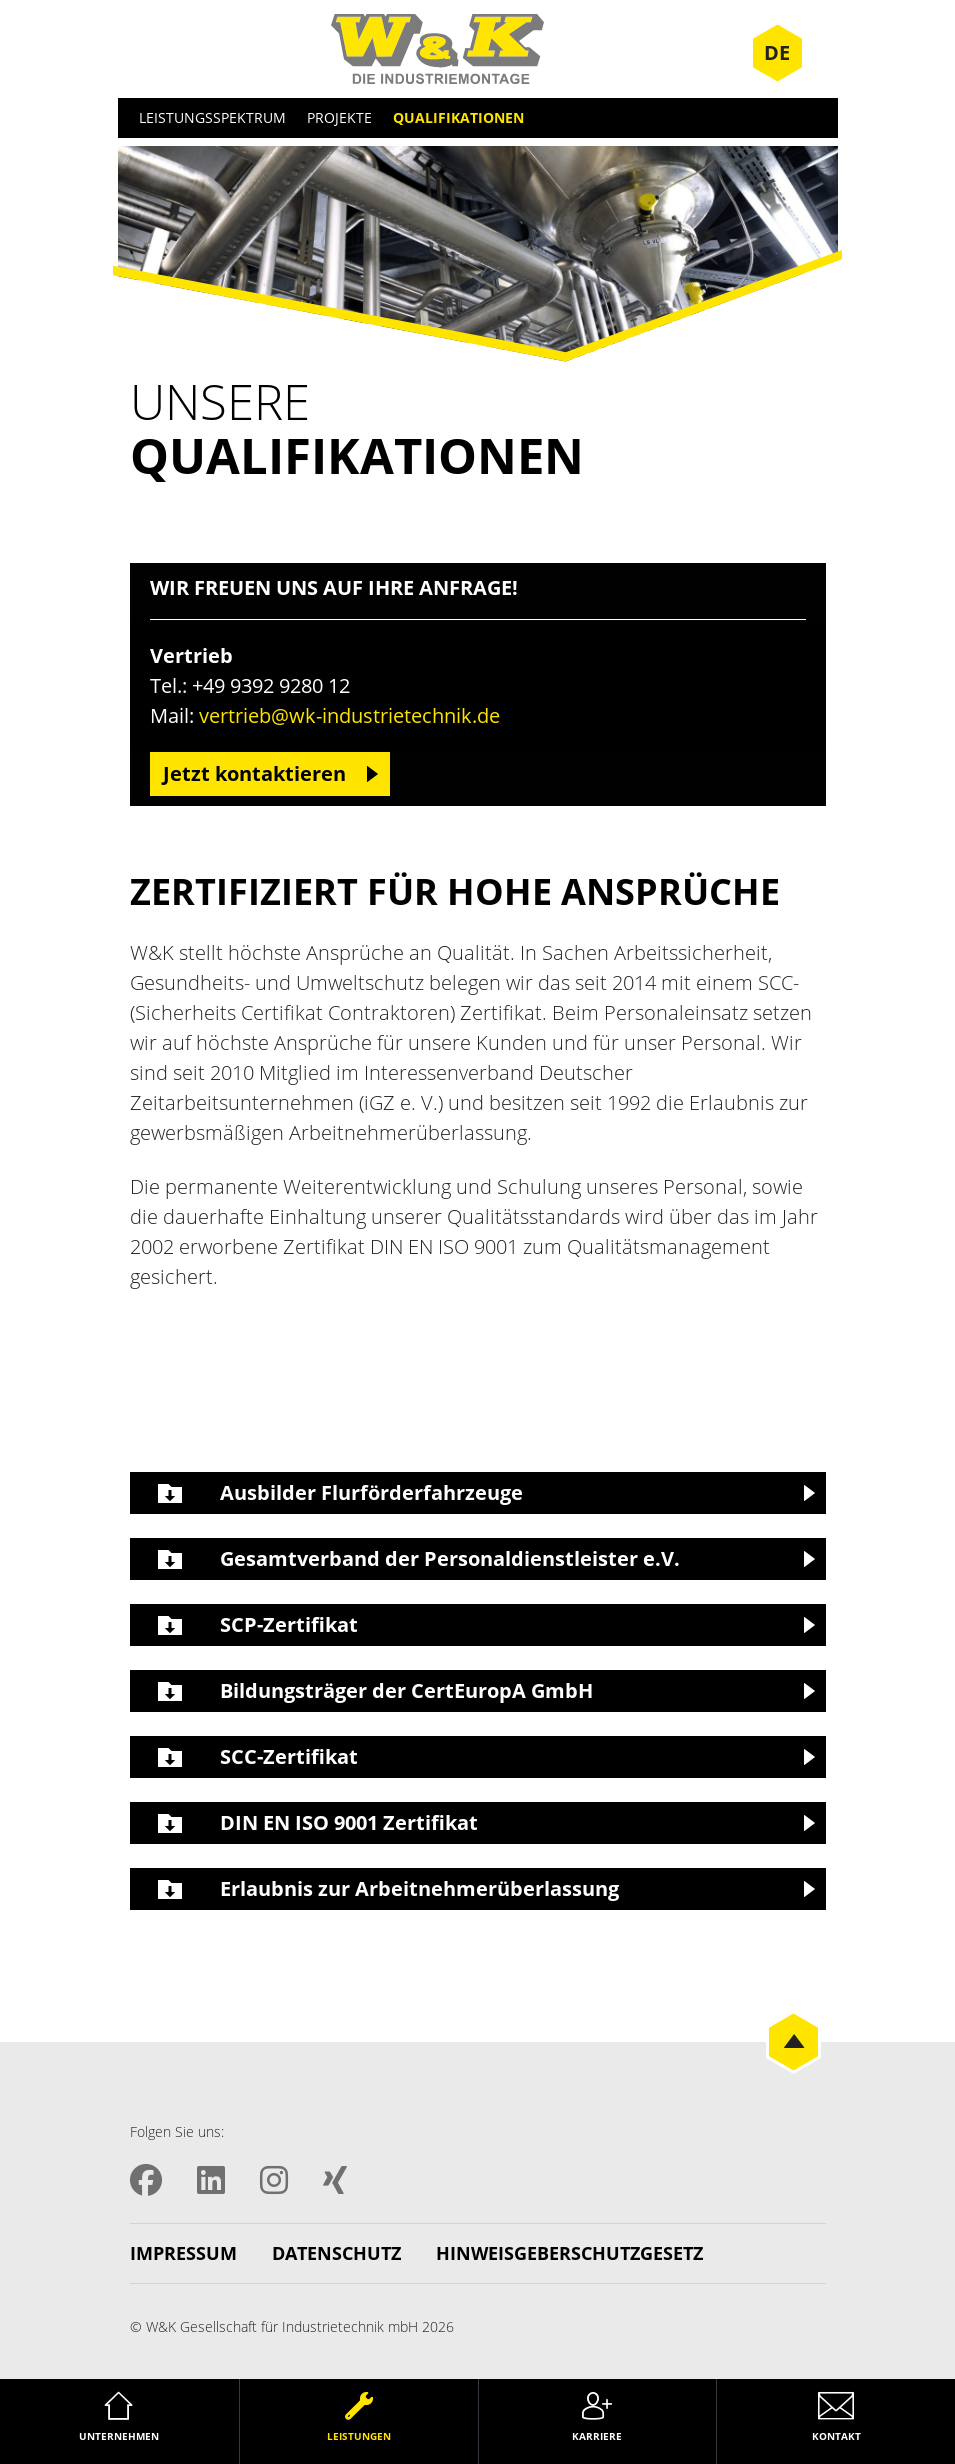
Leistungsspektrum (212, 117)
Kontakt (836, 2436)
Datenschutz (336, 2253)
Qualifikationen (458, 117)
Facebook (146, 2180)
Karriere (597, 2436)
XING (335, 2180)
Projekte (339, 117)
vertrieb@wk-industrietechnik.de (349, 715)
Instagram (274, 2180)
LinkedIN (211, 2180)
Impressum (183, 2253)
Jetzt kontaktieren (254, 773)
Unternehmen (119, 2436)
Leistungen (359, 2436)
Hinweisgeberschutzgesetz (569, 2253)
